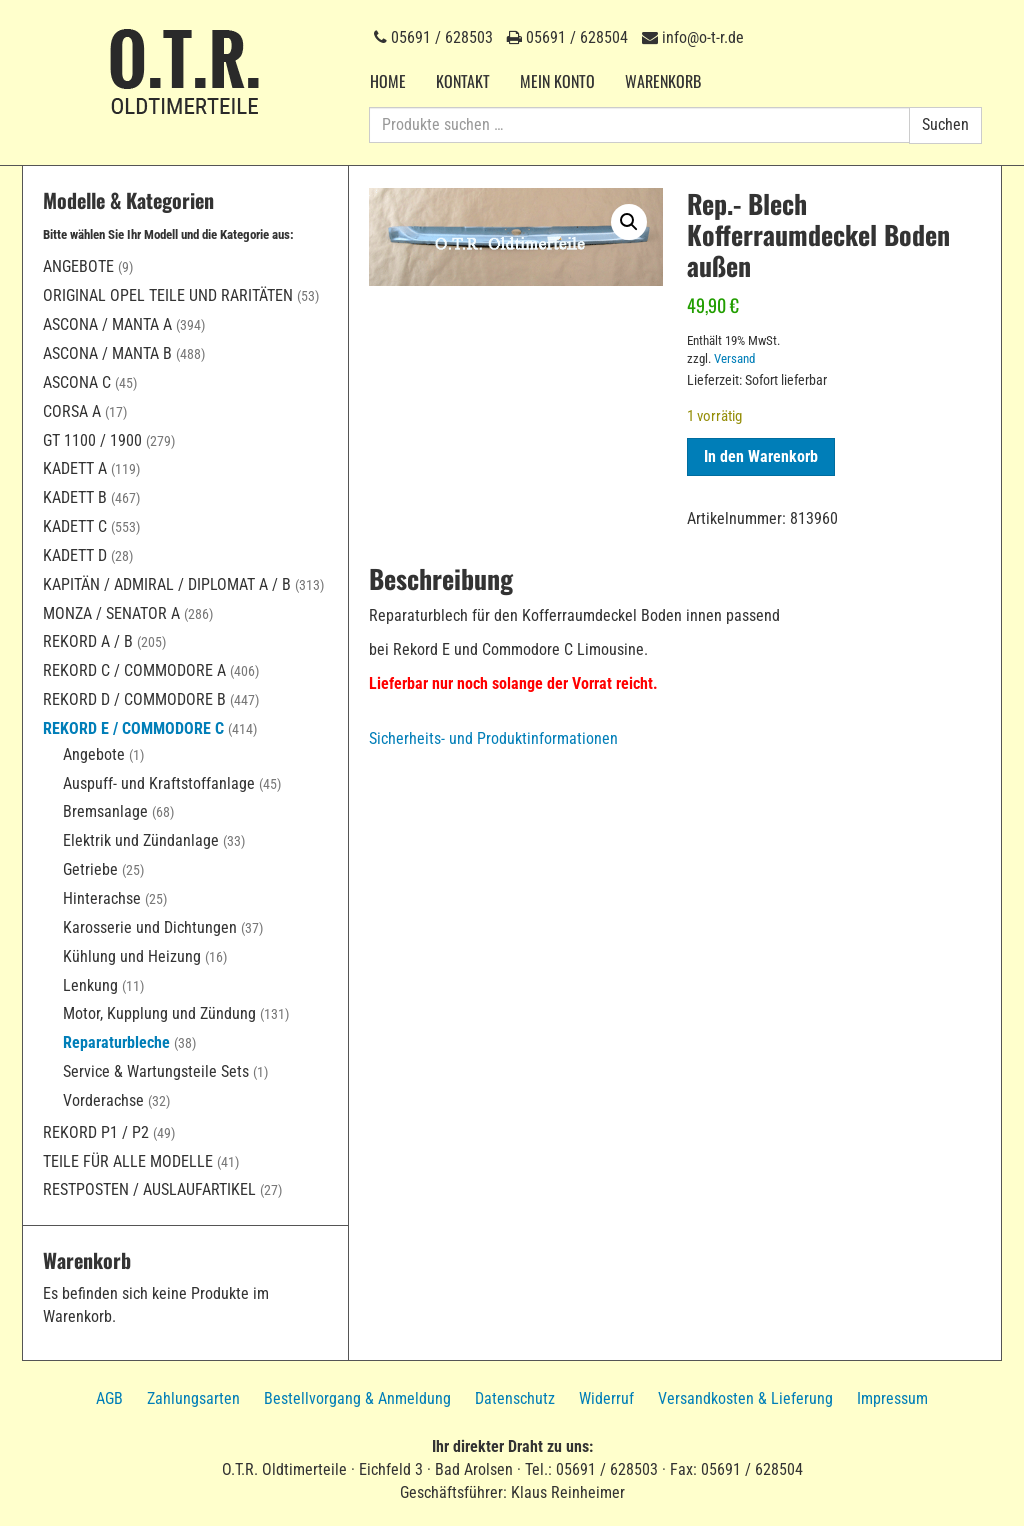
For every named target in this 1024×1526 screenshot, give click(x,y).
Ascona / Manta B (107, 353)
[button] (629, 222)
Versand (734, 358)
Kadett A (75, 468)
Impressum (892, 1398)
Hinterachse (102, 898)
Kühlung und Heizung (132, 956)
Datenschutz (515, 1398)
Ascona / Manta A (107, 324)
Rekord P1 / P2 (96, 1132)
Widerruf (606, 1398)
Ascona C (77, 382)
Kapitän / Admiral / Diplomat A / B (167, 584)
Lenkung (90, 985)
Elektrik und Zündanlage (141, 840)
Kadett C (75, 526)
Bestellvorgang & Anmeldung (357, 1398)
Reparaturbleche (116, 1042)
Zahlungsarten (193, 1398)
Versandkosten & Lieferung (745, 1398)
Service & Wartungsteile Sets (156, 1071)
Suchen (945, 124)
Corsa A (72, 411)
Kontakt (463, 81)
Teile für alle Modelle (128, 1161)
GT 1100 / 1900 (92, 440)
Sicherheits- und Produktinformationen (493, 738)
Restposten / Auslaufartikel (149, 1189)
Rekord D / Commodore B (134, 699)
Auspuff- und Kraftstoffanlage (159, 783)
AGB (109, 1398)
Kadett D (75, 555)
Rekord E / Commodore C (133, 728)
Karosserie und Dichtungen (150, 927)
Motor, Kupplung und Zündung (159, 1013)
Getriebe (90, 869)
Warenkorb (663, 81)
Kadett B (75, 497)
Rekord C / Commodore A (134, 670)
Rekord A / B (88, 641)
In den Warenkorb (761, 456)
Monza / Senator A (111, 613)
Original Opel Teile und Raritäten (168, 295)
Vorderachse (103, 1100)
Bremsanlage (105, 811)
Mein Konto (557, 81)
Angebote (78, 266)
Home (388, 81)
